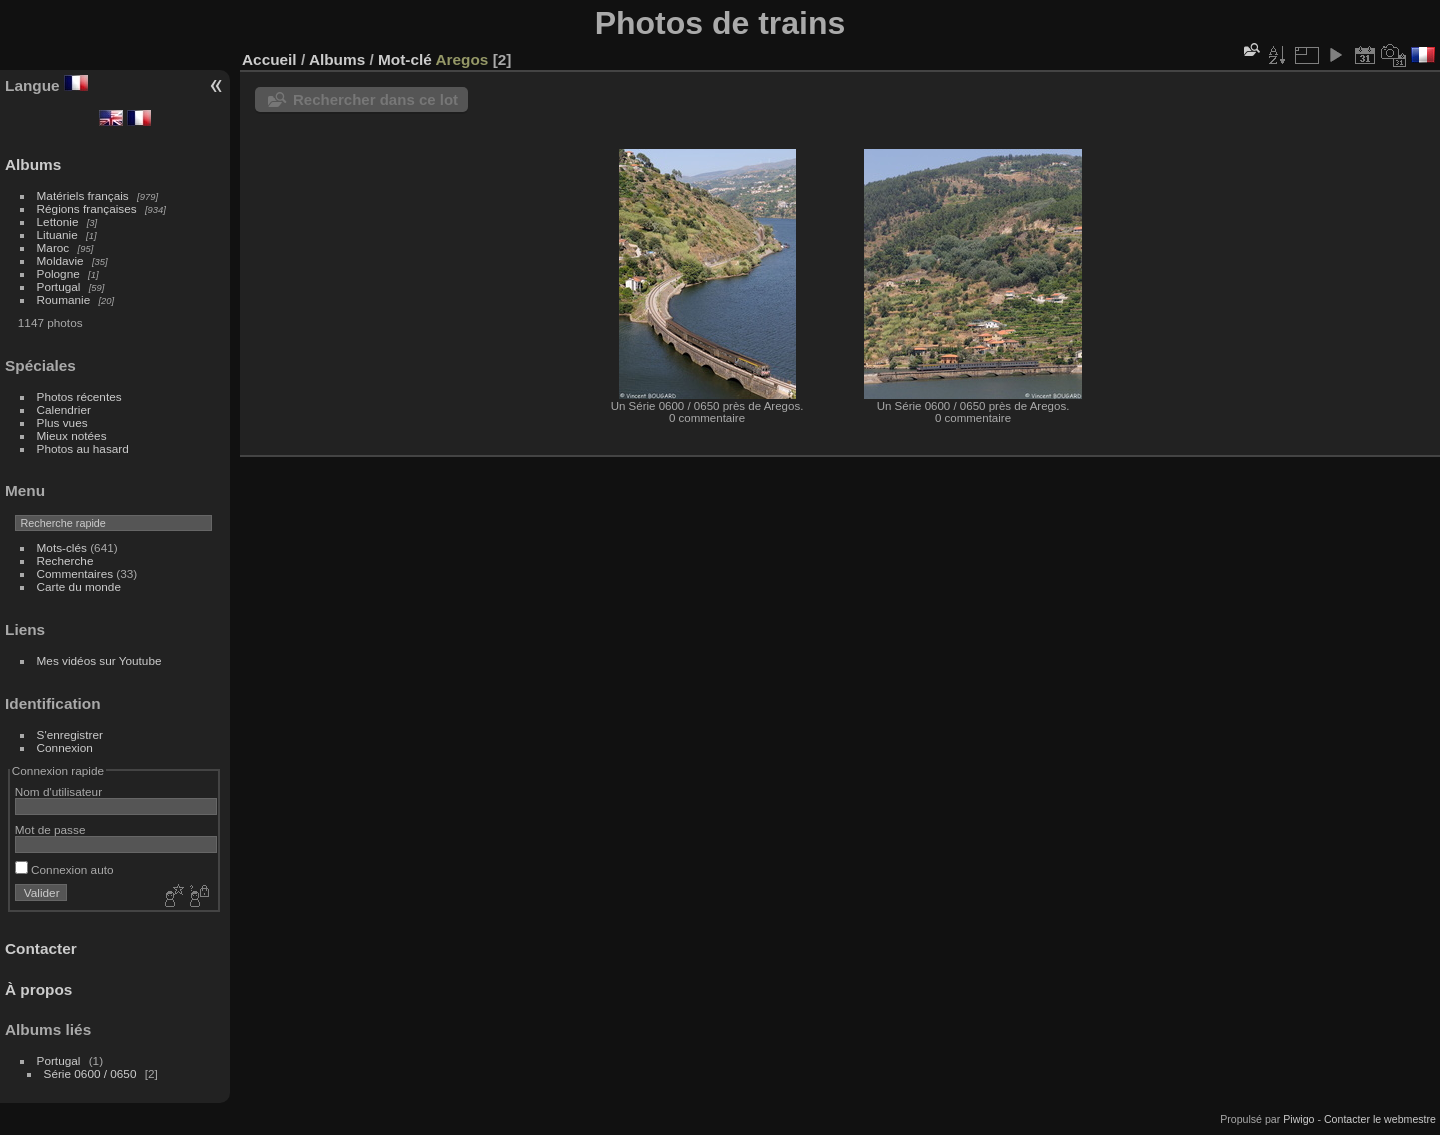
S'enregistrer (70, 734)
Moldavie (60, 260)
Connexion (65, 747)
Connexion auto (64, 869)
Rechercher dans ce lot (375, 99)
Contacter (41, 948)
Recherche (65, 560)
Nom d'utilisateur (58, 791)
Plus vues (62, 422)
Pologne (58, 273)
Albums (33, 164)
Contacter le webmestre (1380, 1119)
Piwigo (1298, 1119)
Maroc (53, 247)
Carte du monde (79, 586)
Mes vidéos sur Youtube (99, 660)
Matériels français (83, 195)
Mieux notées (72, 435)
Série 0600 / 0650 (90, 1073)
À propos (38, 989)
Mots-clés (62, 547)
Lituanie (57, 234)
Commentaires (75, 573)
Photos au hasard (83, 448)
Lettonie (58, 221)
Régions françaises (87, 208)
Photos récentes (79, 396)
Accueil (269, 59)
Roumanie (64, 299)
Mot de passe (50, 829)
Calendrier (64, 409)
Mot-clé (405, 59)
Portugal (59, 286)
